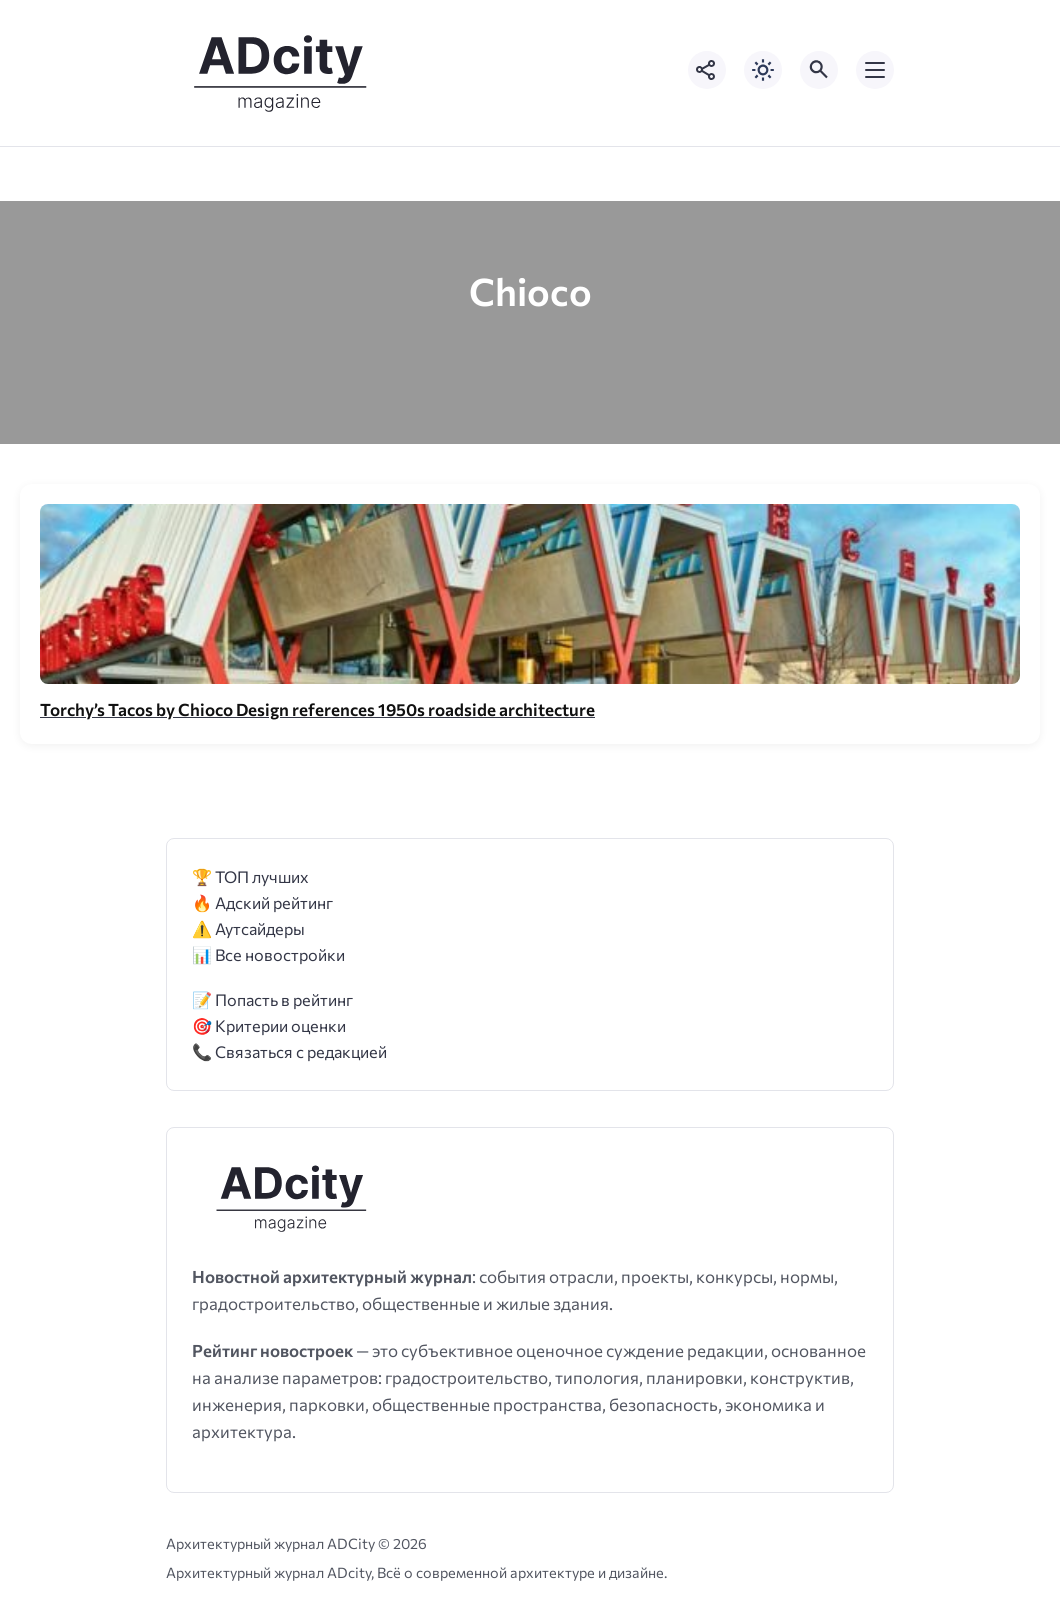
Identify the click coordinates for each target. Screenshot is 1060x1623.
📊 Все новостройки (268, 954)
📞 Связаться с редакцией (289, 1051)
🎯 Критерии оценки (269, 1025)
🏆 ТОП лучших (250, 876)
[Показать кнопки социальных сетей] (707, 70)
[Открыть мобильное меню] (875, 70)
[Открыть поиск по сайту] (819, 70)
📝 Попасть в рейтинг (272, 999)
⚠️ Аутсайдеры (248, 928)
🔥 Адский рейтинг (262, 902)
